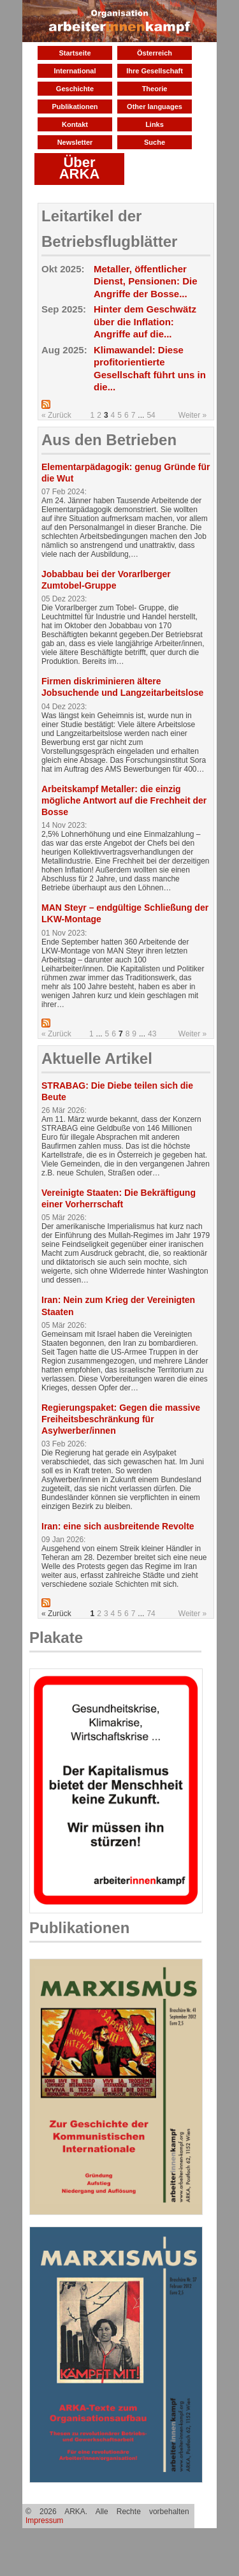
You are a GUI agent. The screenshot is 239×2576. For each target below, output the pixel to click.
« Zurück (56, 415)
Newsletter (75, 142)
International (75, 71)
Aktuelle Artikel (96, 1058)
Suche (154, 142)
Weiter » (192, 415)
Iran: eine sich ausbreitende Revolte (117, 1526)
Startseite (75, 53)
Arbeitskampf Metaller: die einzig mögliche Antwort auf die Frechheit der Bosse (123, 800)
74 (151, 1613)
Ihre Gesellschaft (154, 71)
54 (151, 415)
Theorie (155, 88)
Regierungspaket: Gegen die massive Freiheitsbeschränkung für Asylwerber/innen (120, 1419)
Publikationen (75, 106)
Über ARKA (79, 168)
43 (152, 1033)
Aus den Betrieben (109, 439)
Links (154, 124)
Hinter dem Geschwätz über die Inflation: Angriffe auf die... (145, 321)
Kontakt (75, 124)
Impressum (44, 2520)
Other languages (154, 106)
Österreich (154, 53)
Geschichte (75, 88)
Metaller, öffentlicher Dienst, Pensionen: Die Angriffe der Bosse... (146, 281)
